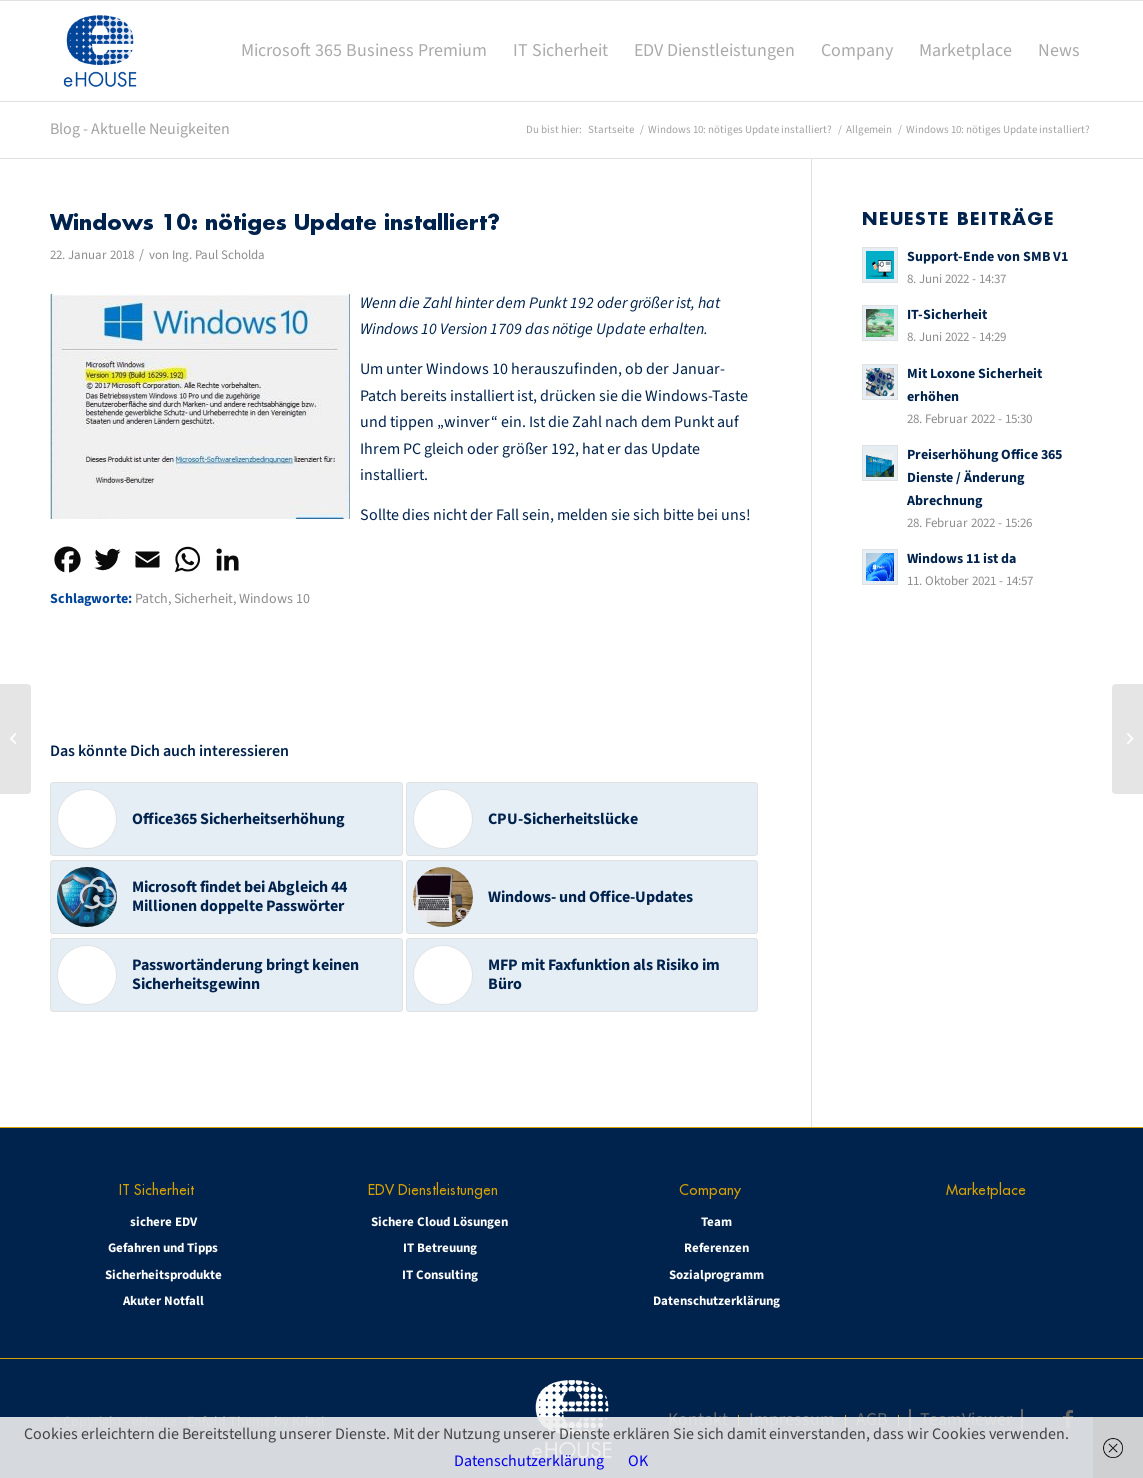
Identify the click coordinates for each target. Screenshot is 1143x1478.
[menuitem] (364, 51)
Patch (151, 598)
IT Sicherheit (156, 1189)
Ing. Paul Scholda (218, 255)
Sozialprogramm (716, 1275)
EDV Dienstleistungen (433, 1189)
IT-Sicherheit (947, 314)
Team (716, 1222)
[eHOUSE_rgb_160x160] (100, 51)
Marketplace (986, 1189)
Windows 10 (274, 598)
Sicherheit (203, 598)
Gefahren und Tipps (163, 1248)
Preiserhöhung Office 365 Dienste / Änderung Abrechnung (984, 477)
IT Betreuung (440, 1248)
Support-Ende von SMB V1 (987, 256)
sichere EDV (163, 1222)
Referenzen (716, 1248)
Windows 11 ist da (961, 558)
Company (710, 1189)
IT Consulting (440, 1275)
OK (638, 1461)
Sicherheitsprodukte (163, 1275)
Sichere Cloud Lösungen (439, 1222)
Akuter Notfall (163, 1301)
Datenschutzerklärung (716, 1301)
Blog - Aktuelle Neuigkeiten (140, 129)
